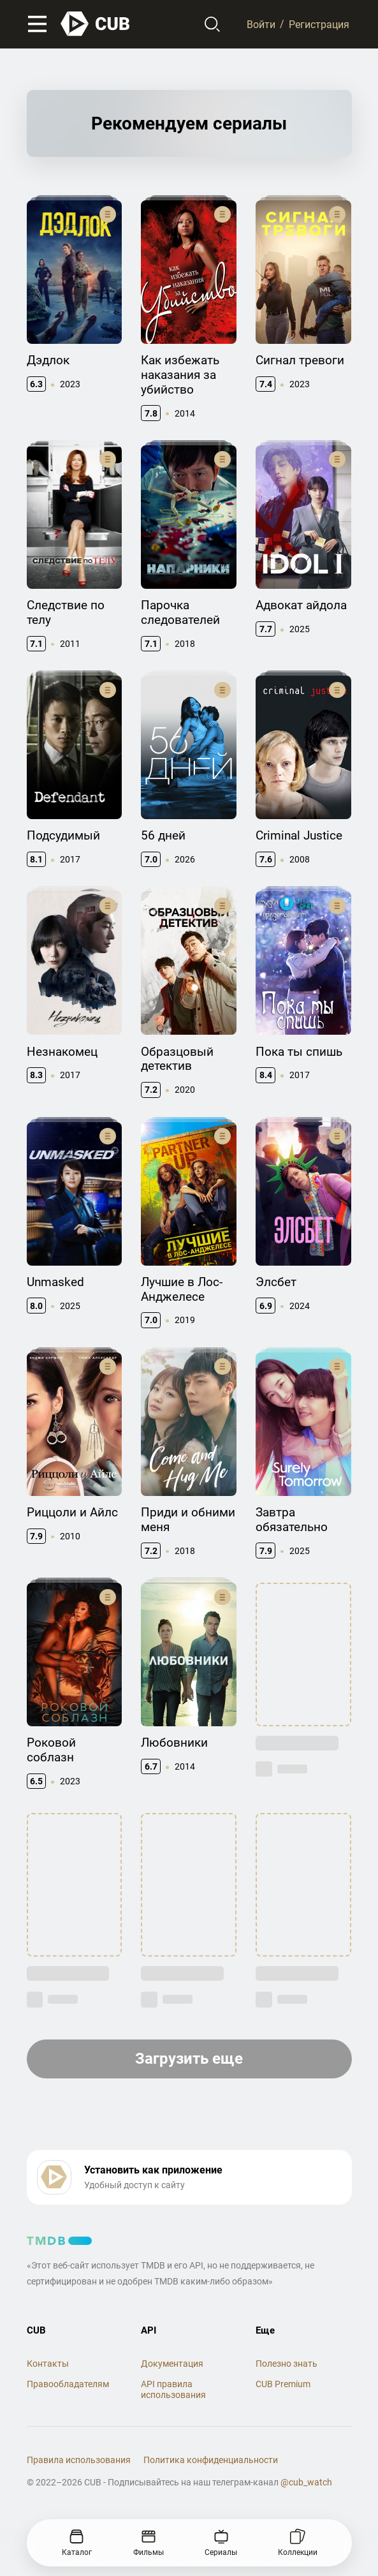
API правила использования (173, 2389)
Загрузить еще (189, 2059)
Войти (261, 24)
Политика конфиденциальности (210, 2460)
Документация (172, 2363)
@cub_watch (306, 2482)
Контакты (48, 2363)
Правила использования (79, 2460)
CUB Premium (283, 2384)
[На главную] (96, 23)
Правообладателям (68, 2384)
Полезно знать (286, 2363)
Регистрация (319, 24)
